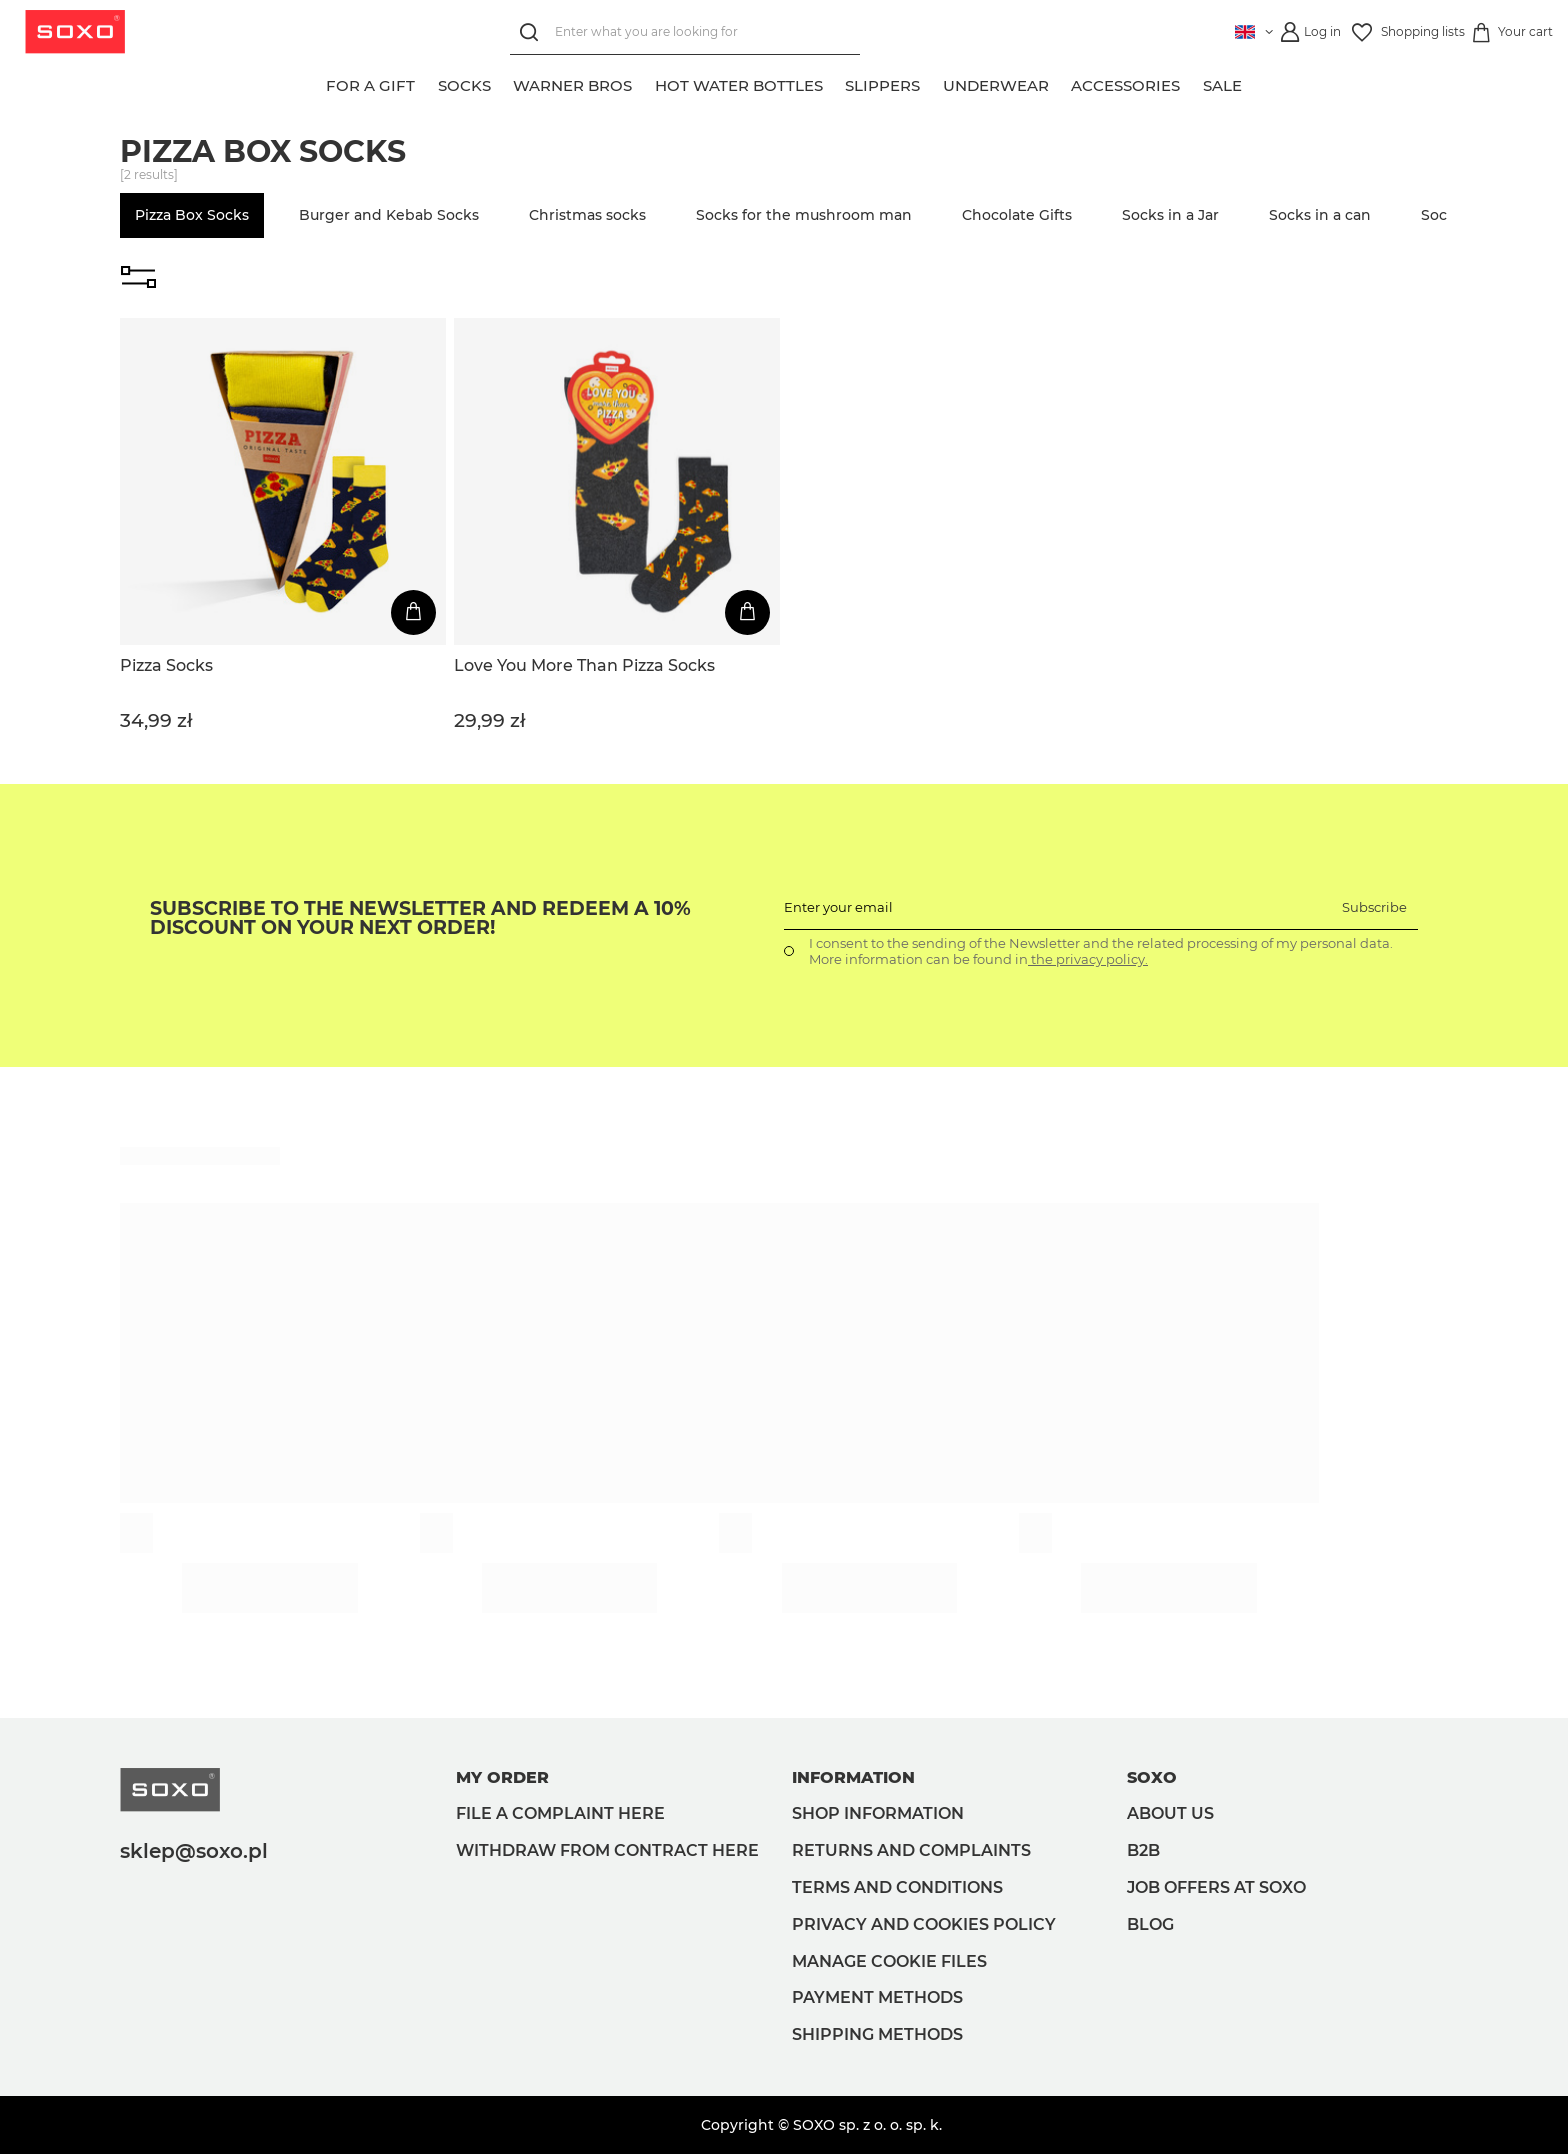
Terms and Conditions (897, 1887)
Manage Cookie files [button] (889, 1961)
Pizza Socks (166, 665)
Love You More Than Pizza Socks (584, 665)
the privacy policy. (1088, 959)
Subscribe (1374, 907)
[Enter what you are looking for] (682, 32)
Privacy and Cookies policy (924, 1924)
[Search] (529, 32)
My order (502, 1777)
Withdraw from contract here (607, 1850)
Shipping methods (877, 2034)
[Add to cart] (413, 612)
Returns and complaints (911, 1850)
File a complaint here (560, 1813)
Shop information (878, 1813)
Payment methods (877, 1997)
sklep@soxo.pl (194, 1851)
